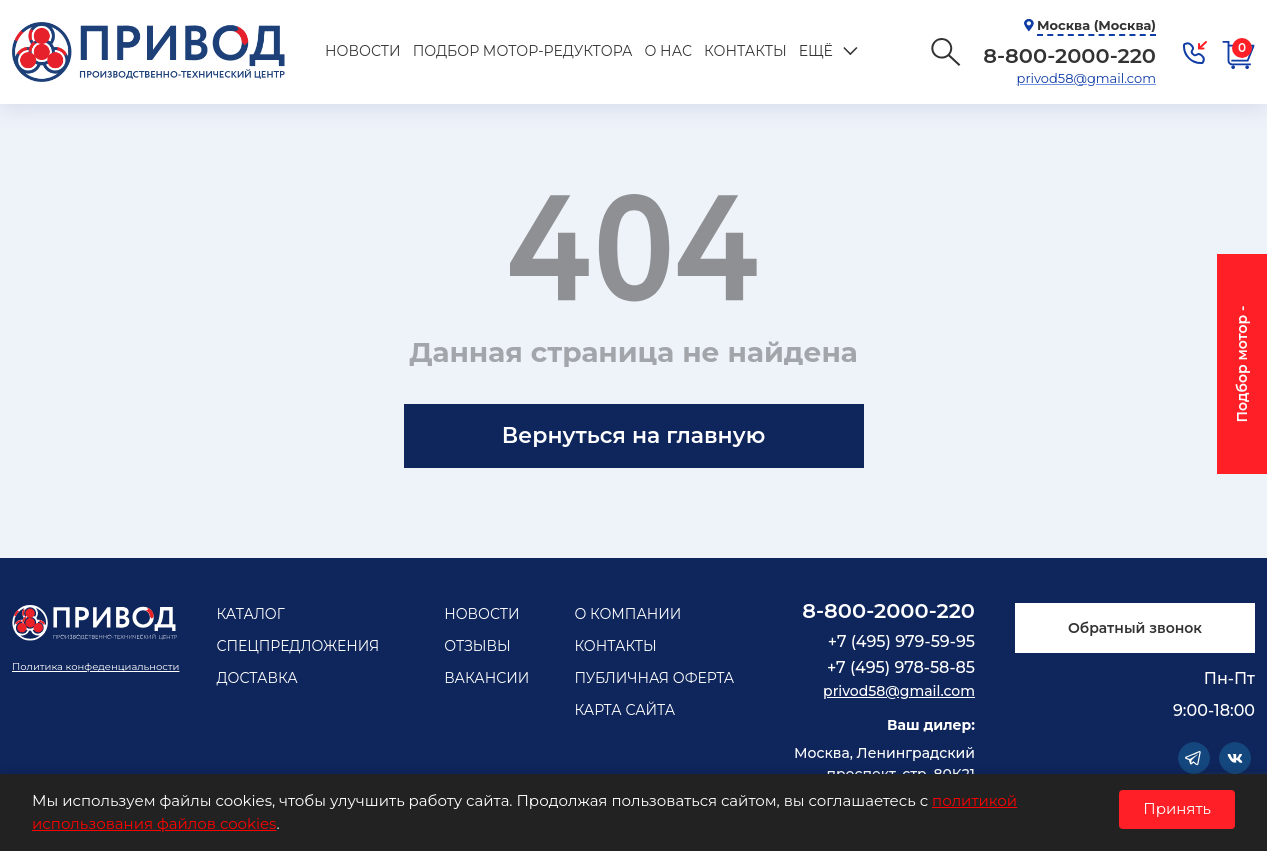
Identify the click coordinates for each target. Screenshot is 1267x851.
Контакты (744, 51)
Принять (1177, 808)
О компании (627, 614)
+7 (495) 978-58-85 (901, 667)
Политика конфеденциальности (95, 666)
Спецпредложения (297, 646)
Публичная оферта (654, 678)
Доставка (256, 678)
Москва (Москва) (1096, 25)
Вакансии (486, 678)
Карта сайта (624, 710)
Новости (362, 51)
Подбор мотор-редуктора (521, 51)
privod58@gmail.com (1086, 78)
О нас (666, 51)
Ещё (814, 51)
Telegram (1194, 758)
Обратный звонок (1135, 628)
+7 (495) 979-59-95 (901, 641)
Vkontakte (1235, 758)
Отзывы (477, 646)
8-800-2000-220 (888, 610)
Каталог (250, 614)
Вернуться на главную (633, 435)
